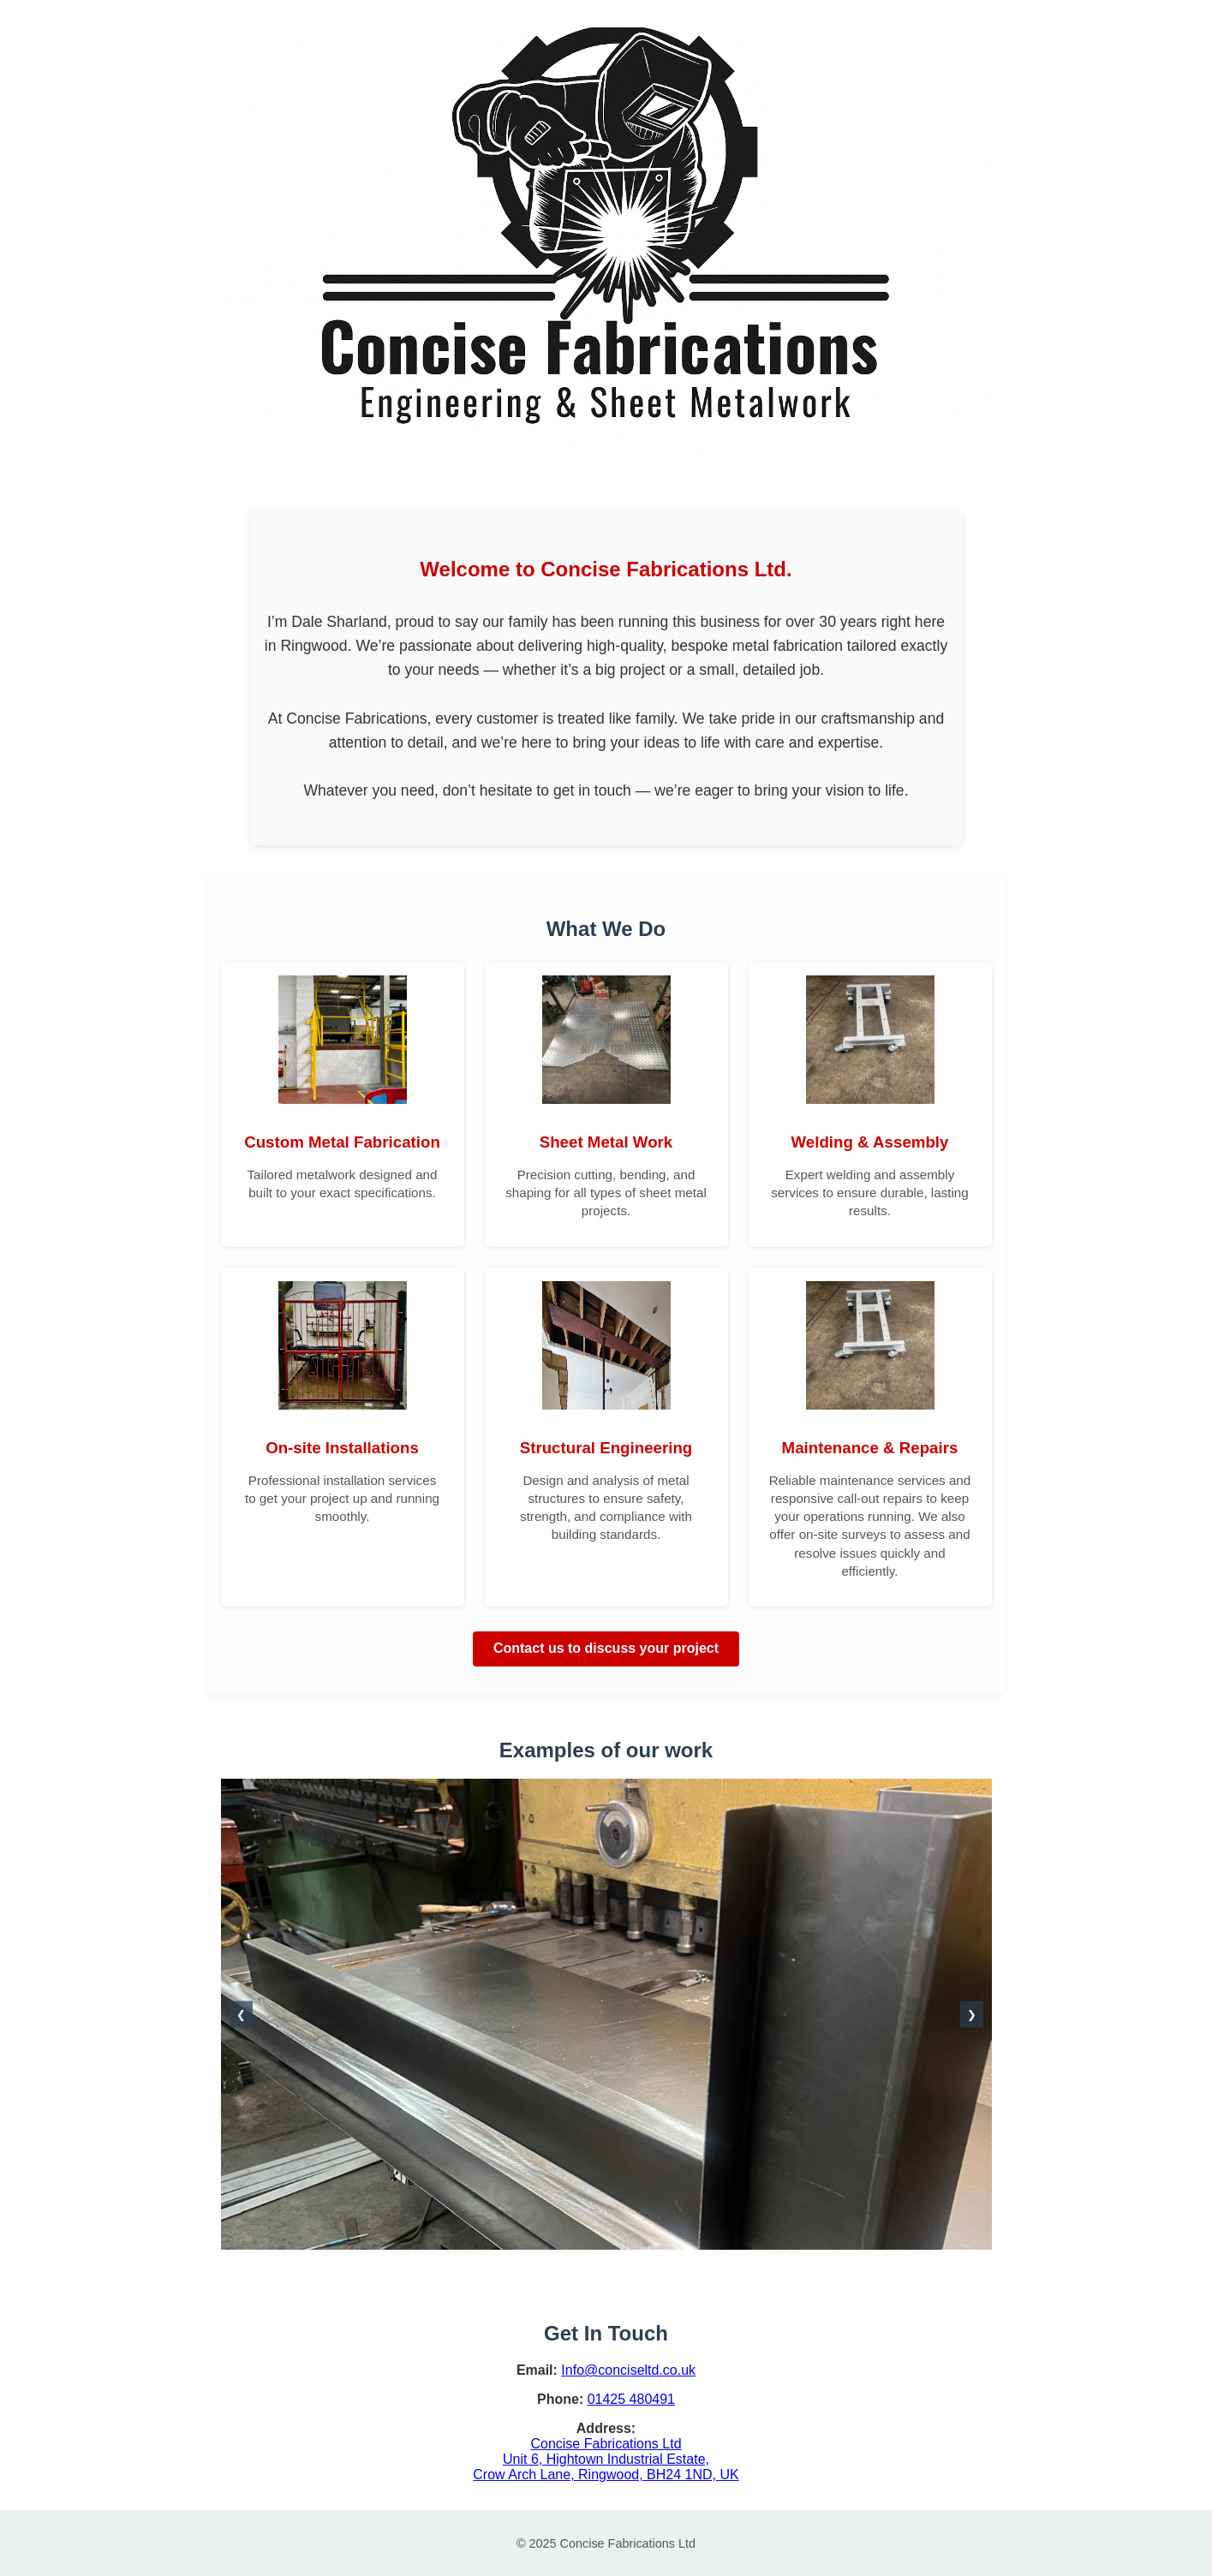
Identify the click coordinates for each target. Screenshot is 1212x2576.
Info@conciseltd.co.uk (628, 2370)
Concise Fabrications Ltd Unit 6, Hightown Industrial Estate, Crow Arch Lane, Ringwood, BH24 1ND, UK (605, 2459)
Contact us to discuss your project (606, 1648)
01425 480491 (631, 2399)
